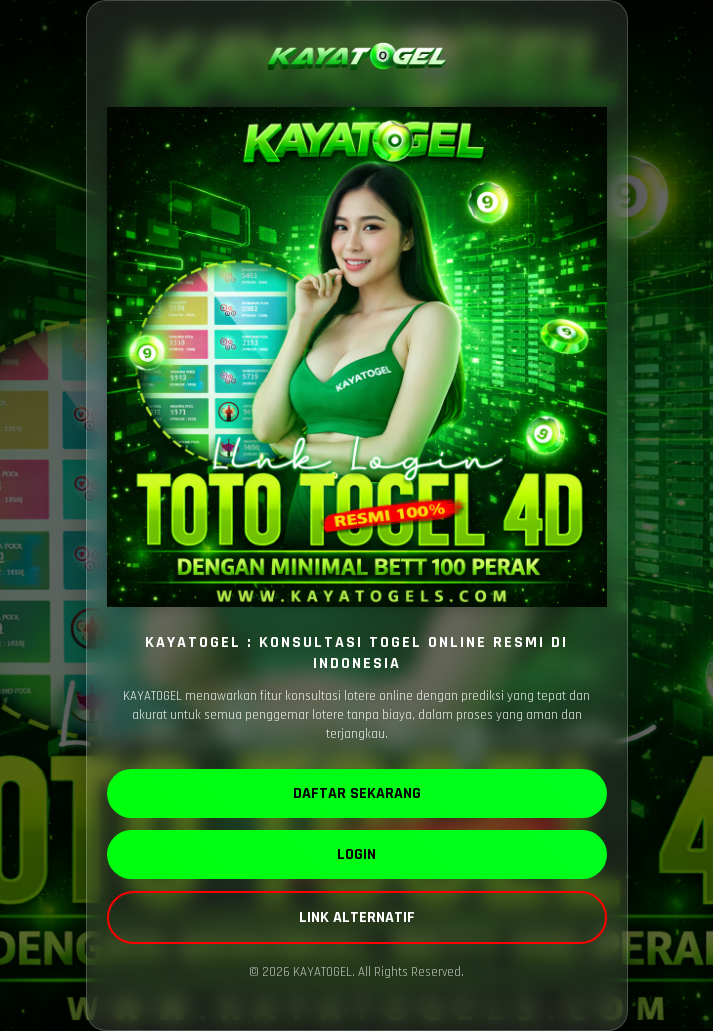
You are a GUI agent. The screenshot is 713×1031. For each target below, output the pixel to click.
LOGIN (356, 854)
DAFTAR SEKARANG (357, 793)
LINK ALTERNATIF (357, 917)
